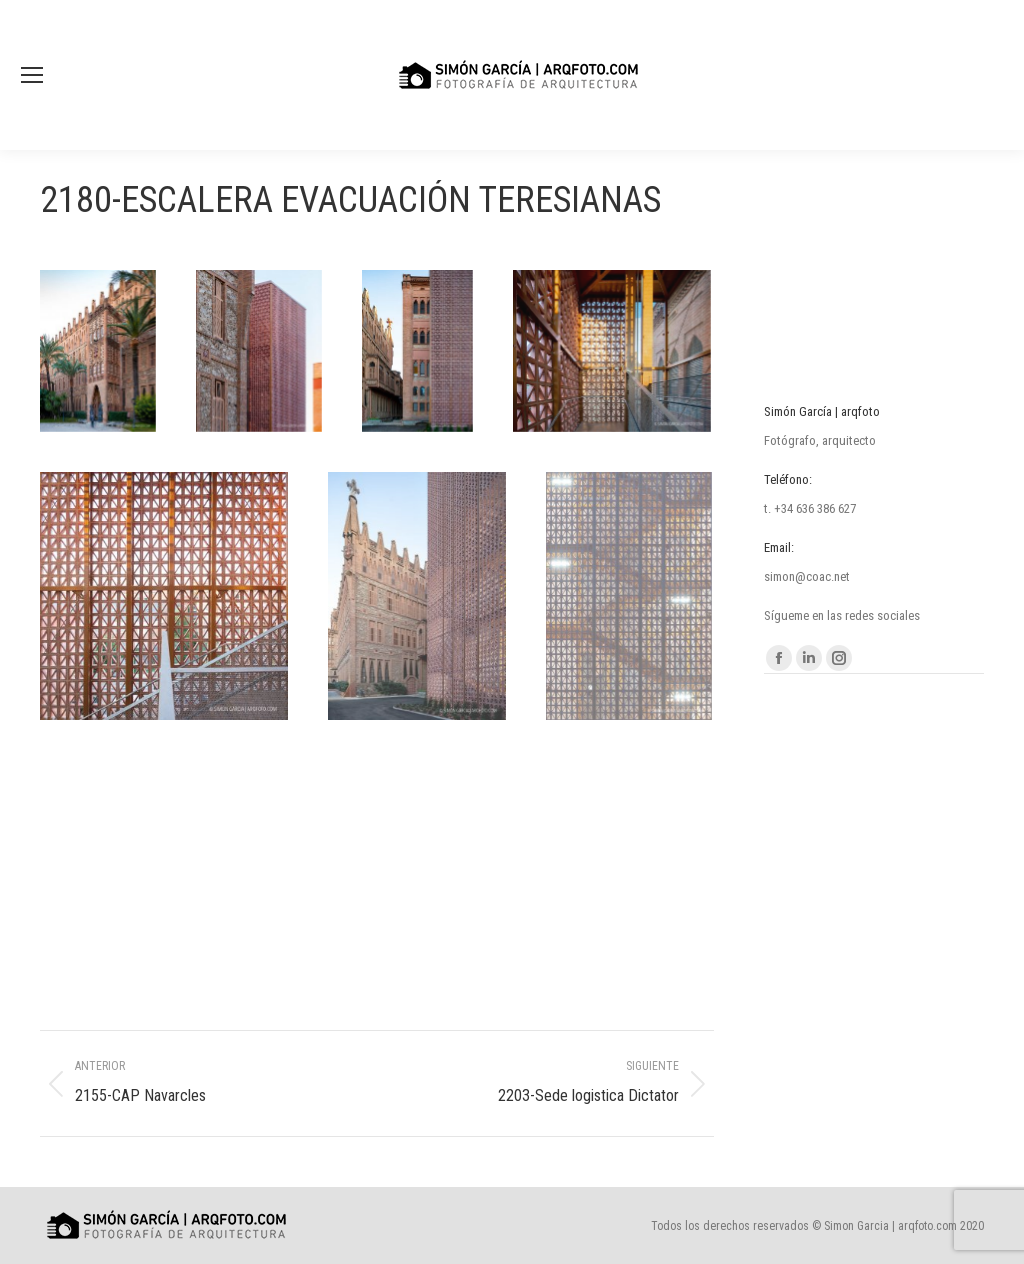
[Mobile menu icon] (32, 75)
